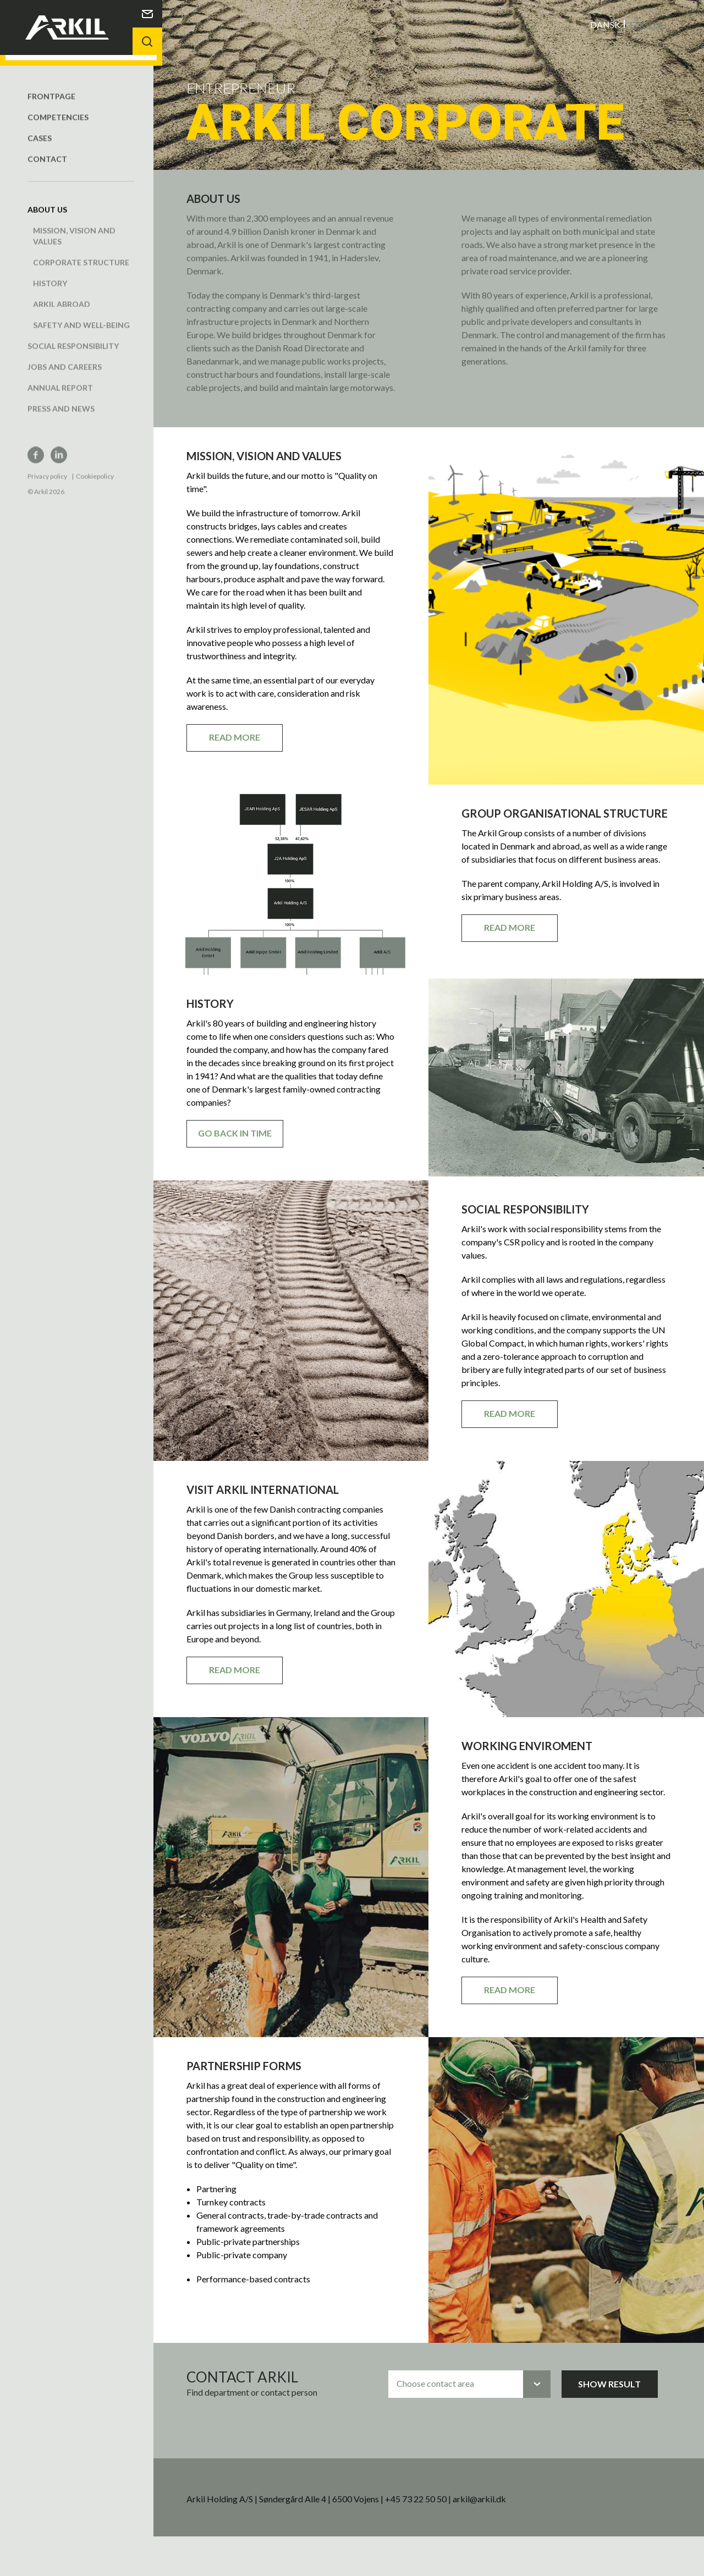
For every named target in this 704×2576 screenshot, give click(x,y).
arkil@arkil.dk (491, 2538)
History (50, 272)
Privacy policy (47, 465)
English (648, 24)
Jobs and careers (65, 355)
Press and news (61, 397)
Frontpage (51, 85)
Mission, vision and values (74, 224)
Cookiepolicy (95, 465)
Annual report (60, 376)
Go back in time (246, 1172)
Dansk (605, 24)
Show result (616, 2423)
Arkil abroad (61, 292)
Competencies (58, 106)
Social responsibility (73, 334)
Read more (246, 749)
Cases (40, 126)
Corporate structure (81, 251)
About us (47, 198)
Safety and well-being (81, 313)
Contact (47, 147)
